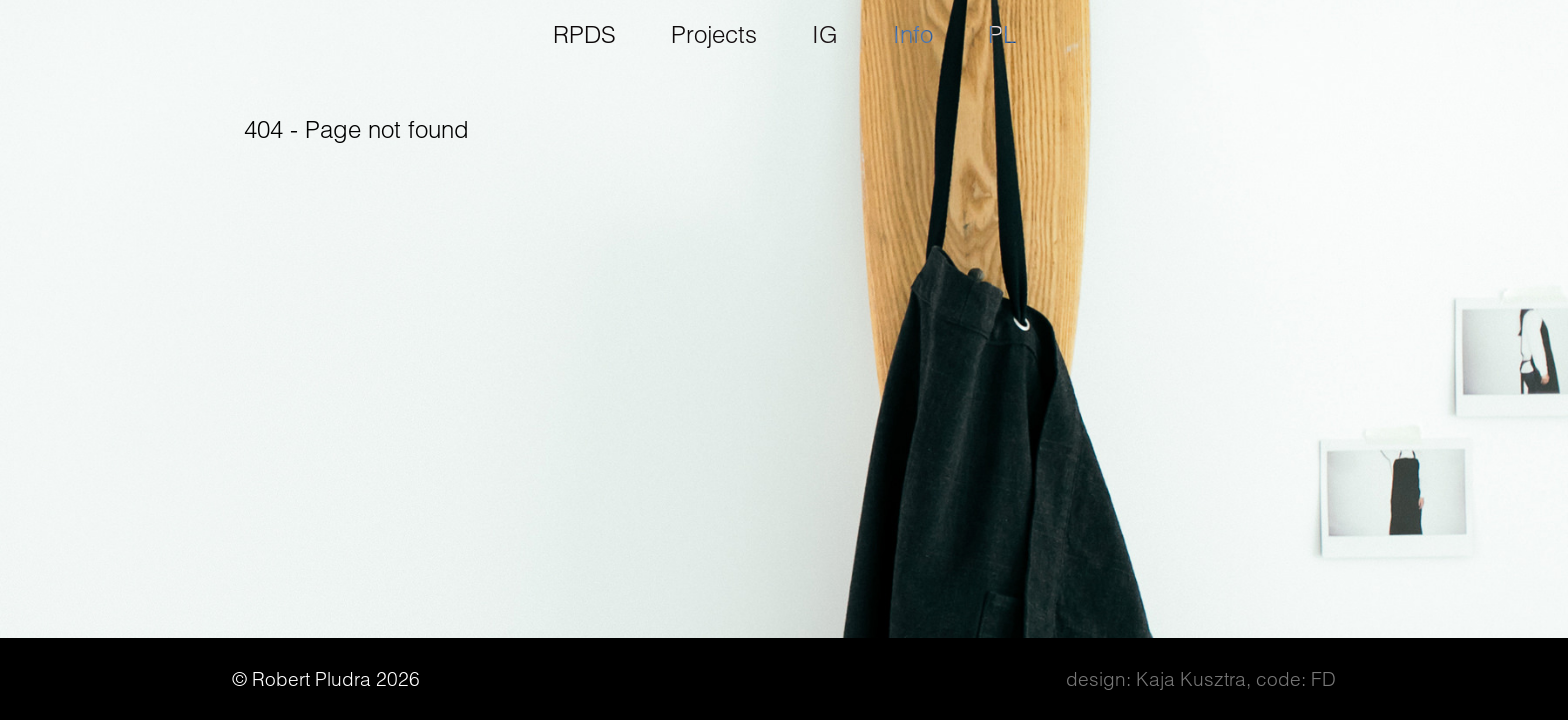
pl (1002, 34)
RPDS (584, 34)
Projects (714, 34)
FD (1323, 679)
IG (825, 34)
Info (913, 34)
